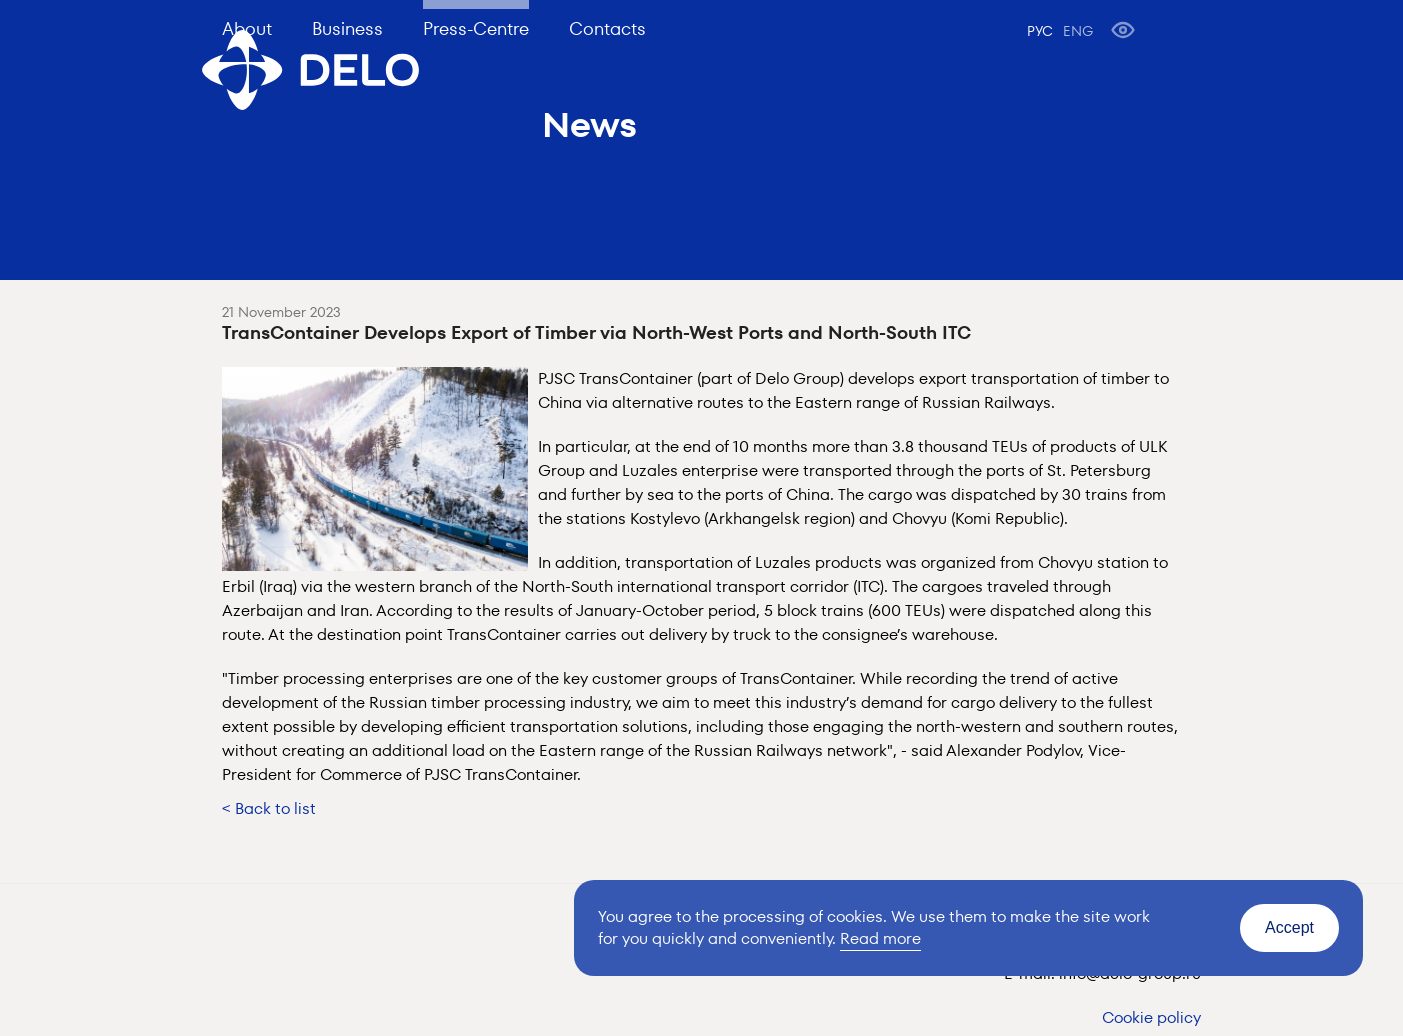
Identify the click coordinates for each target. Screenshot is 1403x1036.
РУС (1040, 31)
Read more (880, 938)
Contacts (607, 28)
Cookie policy (1151, 1017)
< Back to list (269, 808)
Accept (1289, 927)
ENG (1078, 31)
